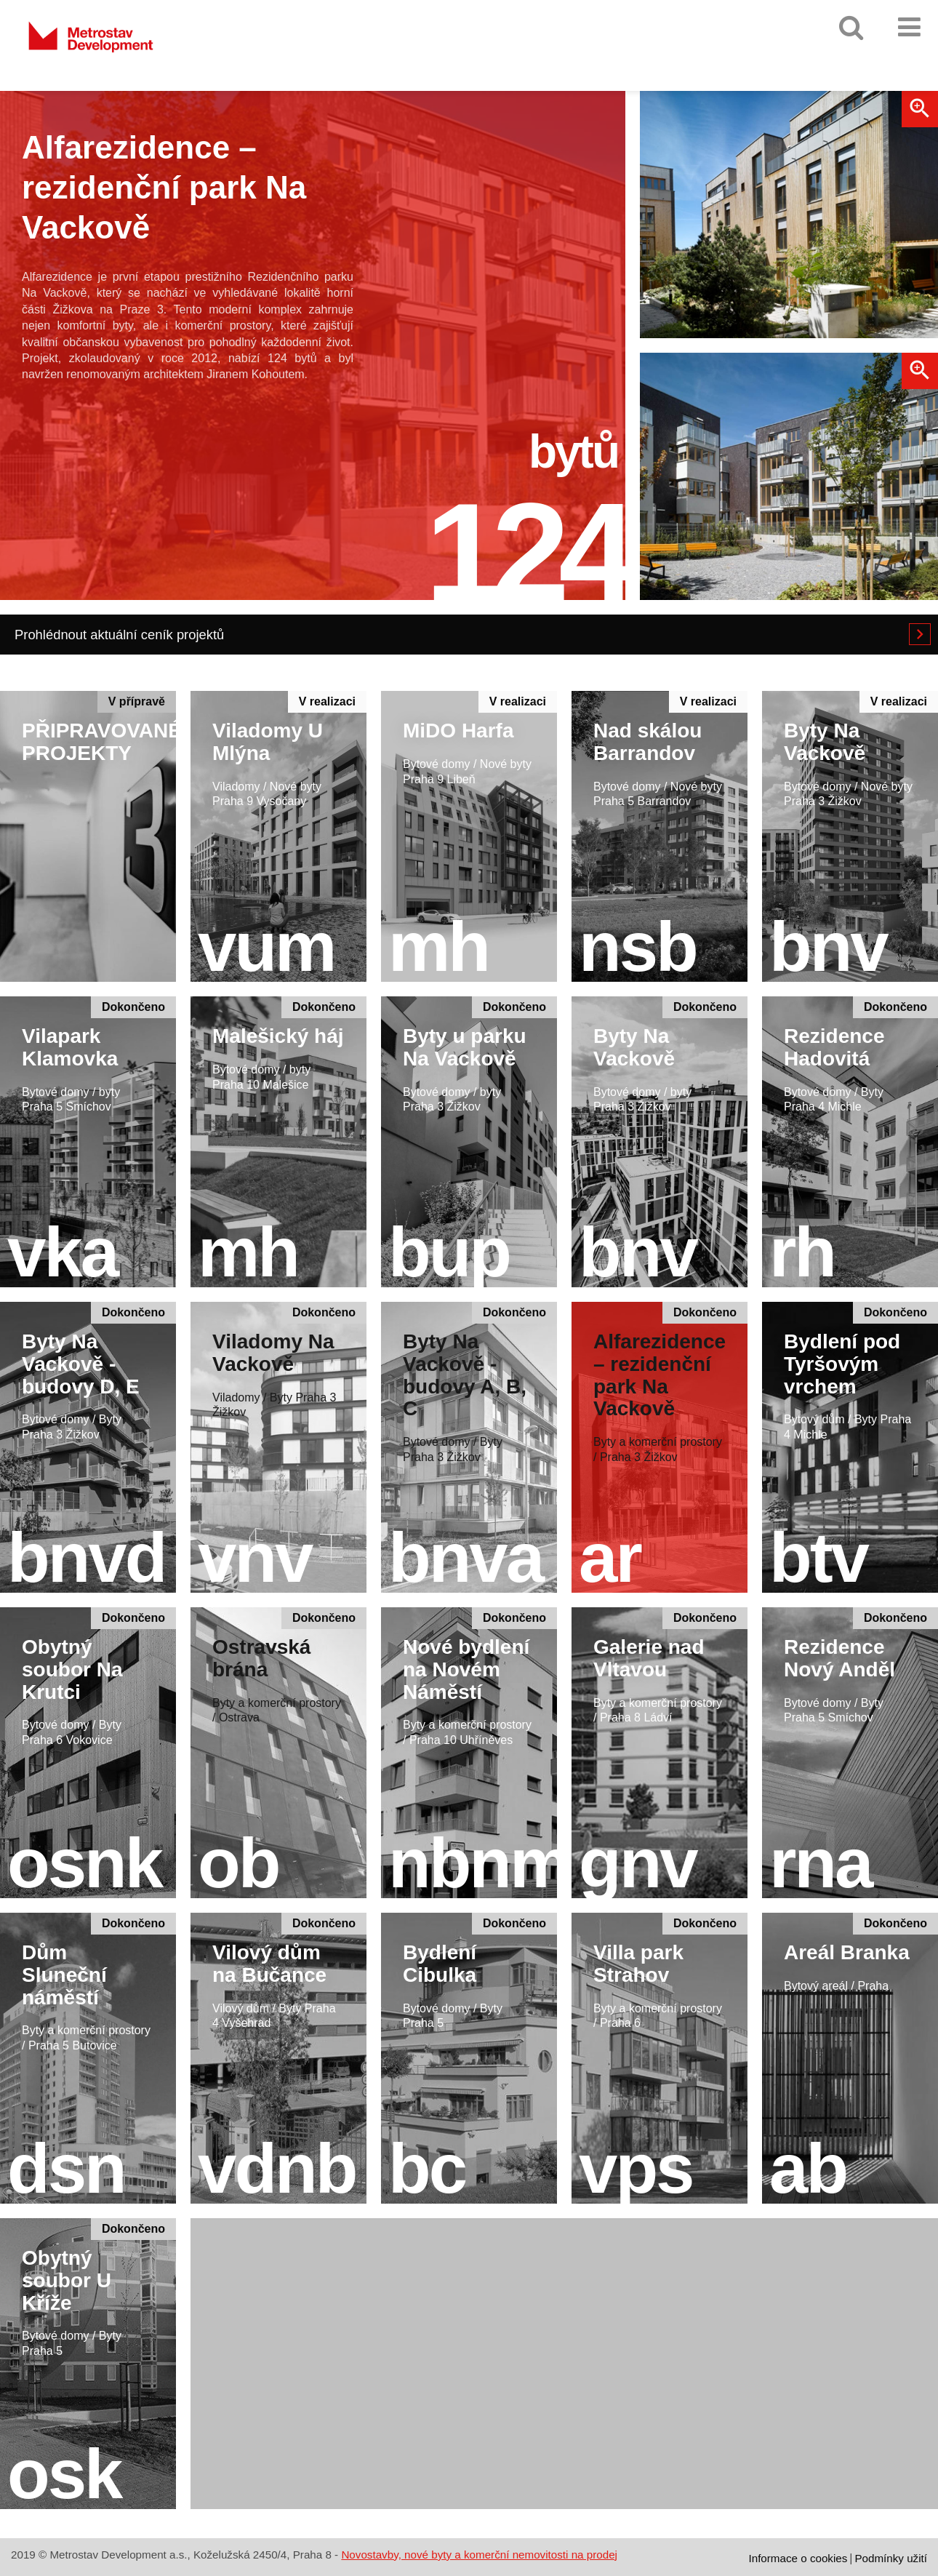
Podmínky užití (890, 2558)
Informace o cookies (797, 2558)
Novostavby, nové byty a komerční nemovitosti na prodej (479, 2554)
